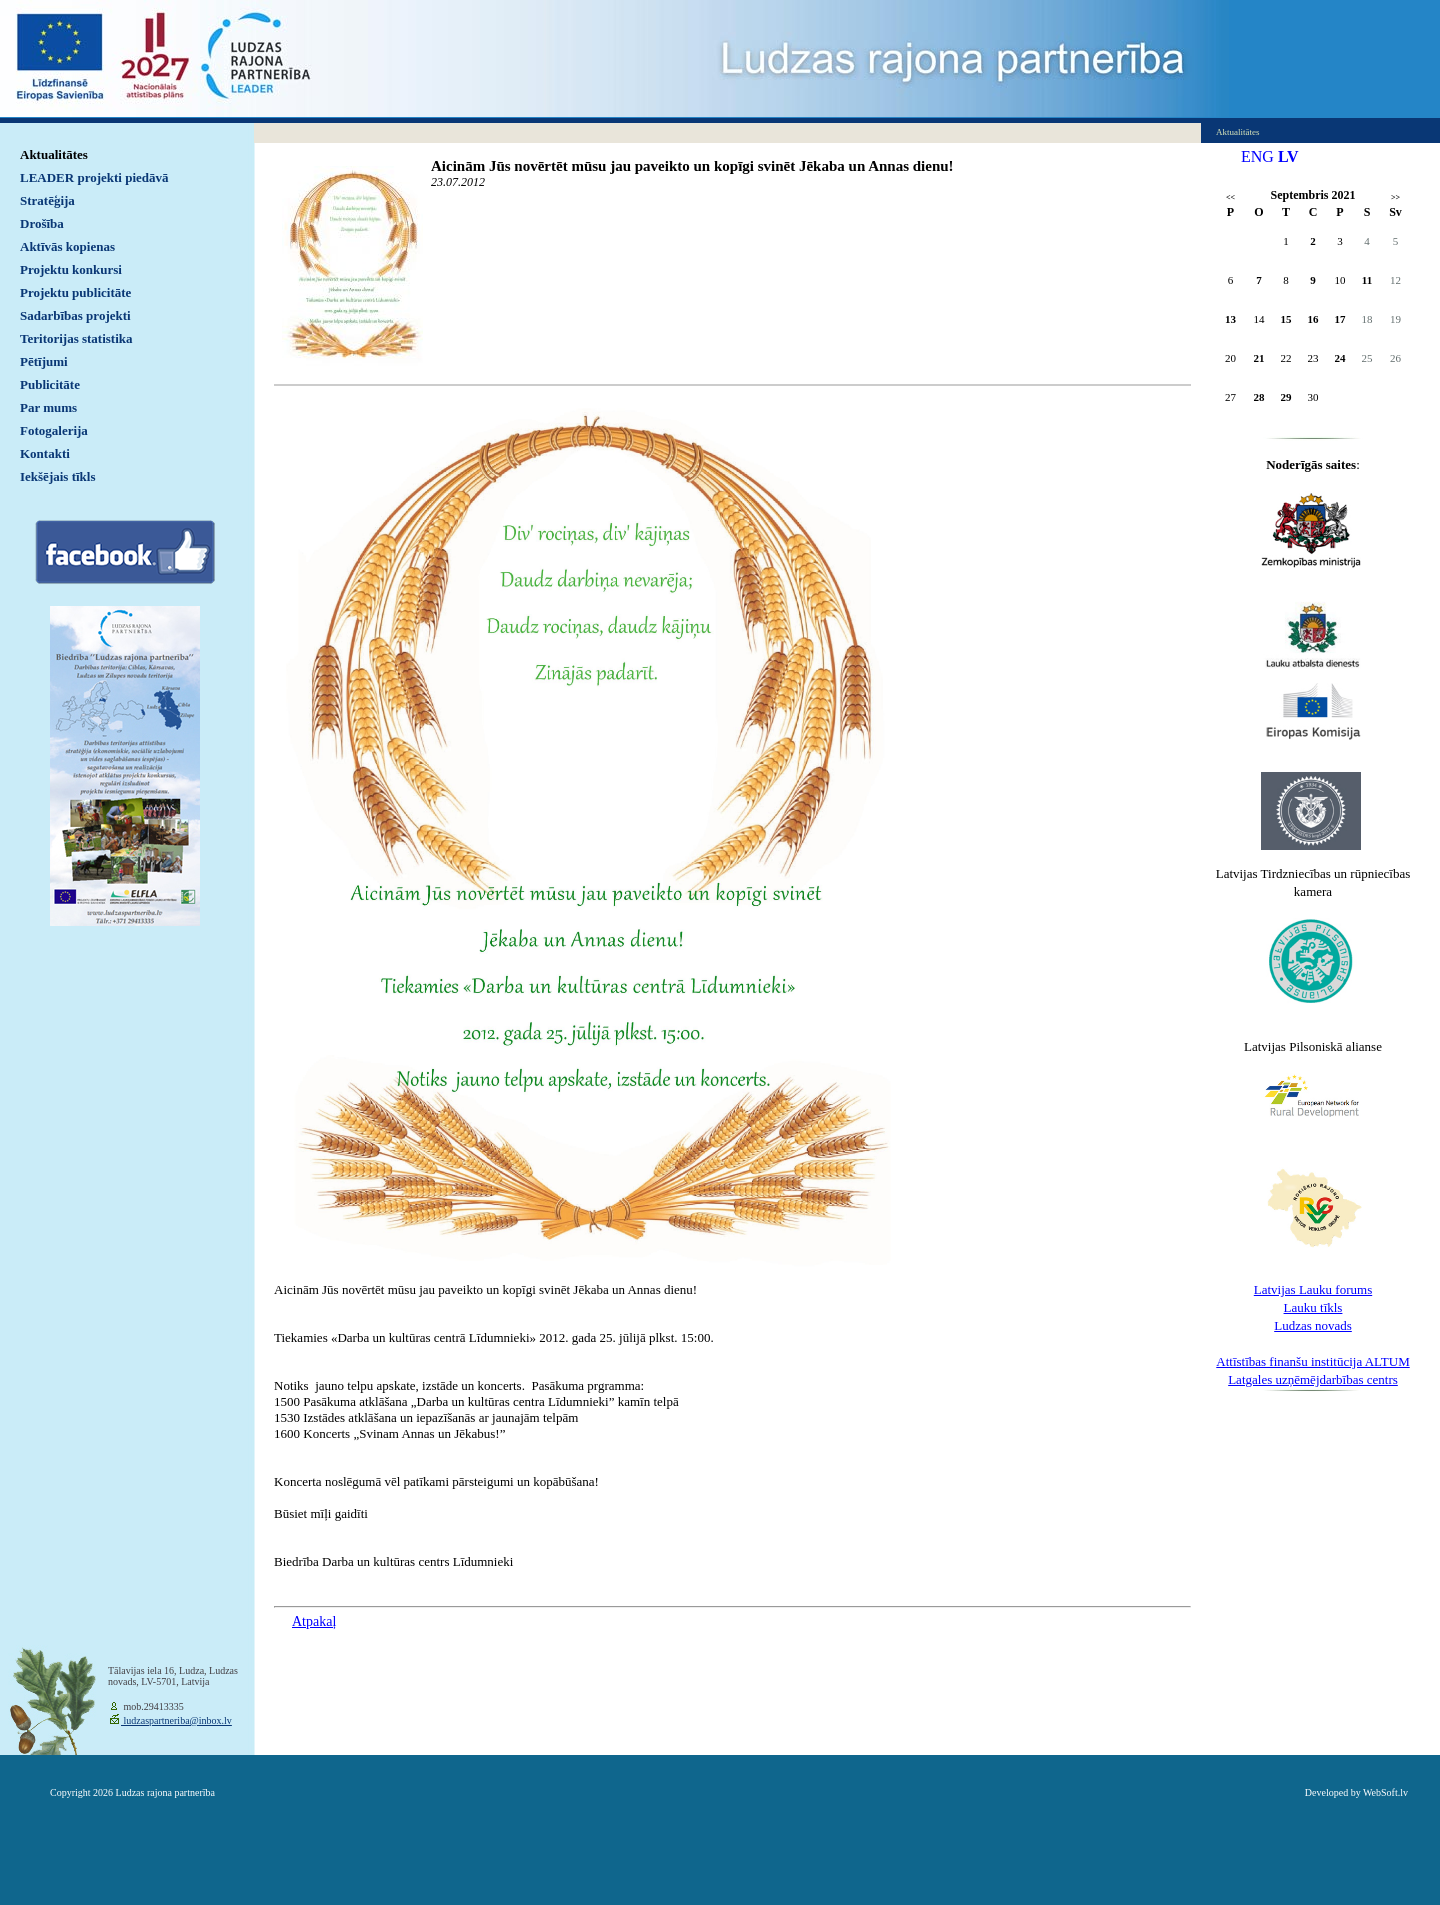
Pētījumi (44, 361)
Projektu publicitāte (75, 292)
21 (1259, 358)
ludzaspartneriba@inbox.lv (176, 1720)
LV (1288, 156)
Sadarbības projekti (75, 315)
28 (1259, 397)
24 (1340, 358)
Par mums (48, 407)
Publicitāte (50, 384)
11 (1367, 280)
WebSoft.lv (1385, 1792)
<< (1230, 197)
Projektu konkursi (71, 269)
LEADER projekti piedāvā (94, 177)
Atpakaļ (314, 1621)
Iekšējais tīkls (57, 476)
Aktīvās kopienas (67, 246)
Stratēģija (47, 200)
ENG (1257, 156)
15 (1286, 319)
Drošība (42, 223)
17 (1340, 319)
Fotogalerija (54, 430)
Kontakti (45, 453)
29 (1286, 397)
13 (1230, 319)
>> (1395, 197)
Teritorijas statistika (76, 338)
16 (1313, 319)
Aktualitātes (54, 154)
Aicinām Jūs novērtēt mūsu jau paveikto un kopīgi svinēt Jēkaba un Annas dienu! (692, 166)
